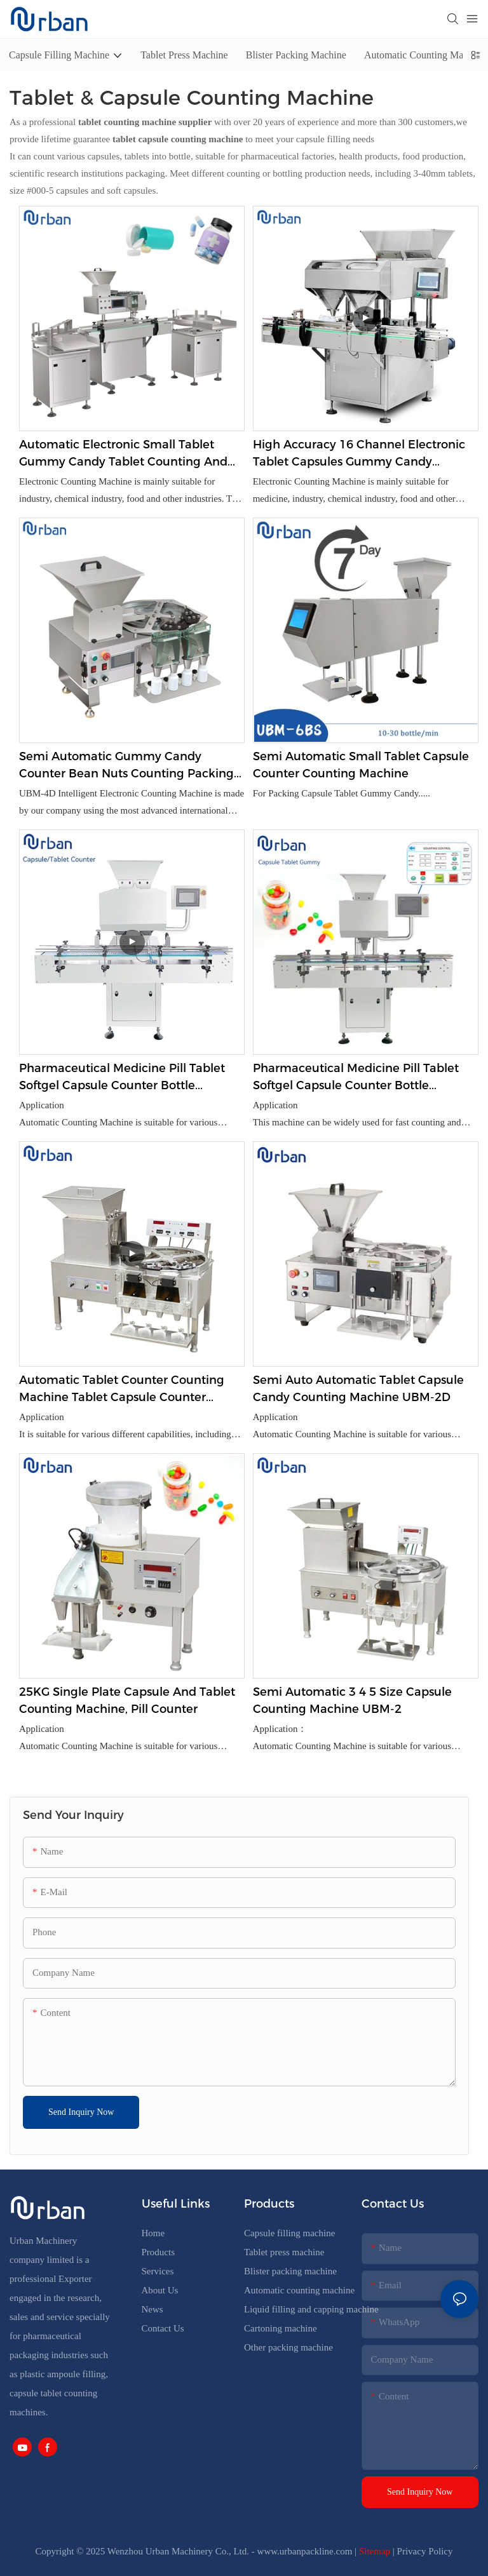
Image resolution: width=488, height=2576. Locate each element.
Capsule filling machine (289, 2233)
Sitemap (374, 2551)
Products (158, 2252)
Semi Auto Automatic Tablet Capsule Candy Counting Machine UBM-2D (358, 1388)
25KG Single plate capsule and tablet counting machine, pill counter (127, 1700)
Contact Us (163, 2328)
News (152, 2309)
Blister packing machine (290, 2271)
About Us (160, 2290)
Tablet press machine (284, 2252)
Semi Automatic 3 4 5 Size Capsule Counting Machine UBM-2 (352, 1700)
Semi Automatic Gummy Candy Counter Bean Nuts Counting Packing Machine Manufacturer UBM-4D (126, 765)
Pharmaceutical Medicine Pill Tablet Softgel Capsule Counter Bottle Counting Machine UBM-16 (122, 1077)
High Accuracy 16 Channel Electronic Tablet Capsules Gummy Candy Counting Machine (359, 454)
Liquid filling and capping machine (311, 2309)
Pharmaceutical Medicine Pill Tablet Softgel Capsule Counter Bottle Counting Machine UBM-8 (356, 1077)
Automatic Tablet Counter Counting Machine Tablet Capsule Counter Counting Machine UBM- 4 (121, 1389)
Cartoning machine (280, 2328)
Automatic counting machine (299, 2290)
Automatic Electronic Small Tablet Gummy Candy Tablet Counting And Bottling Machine (123, 454)
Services (158, 2271)
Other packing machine (288, 2347)
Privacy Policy (425, 2551)
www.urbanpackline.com (305, 2551)
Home (153, 2233)
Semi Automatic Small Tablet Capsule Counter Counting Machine (361, 765)
